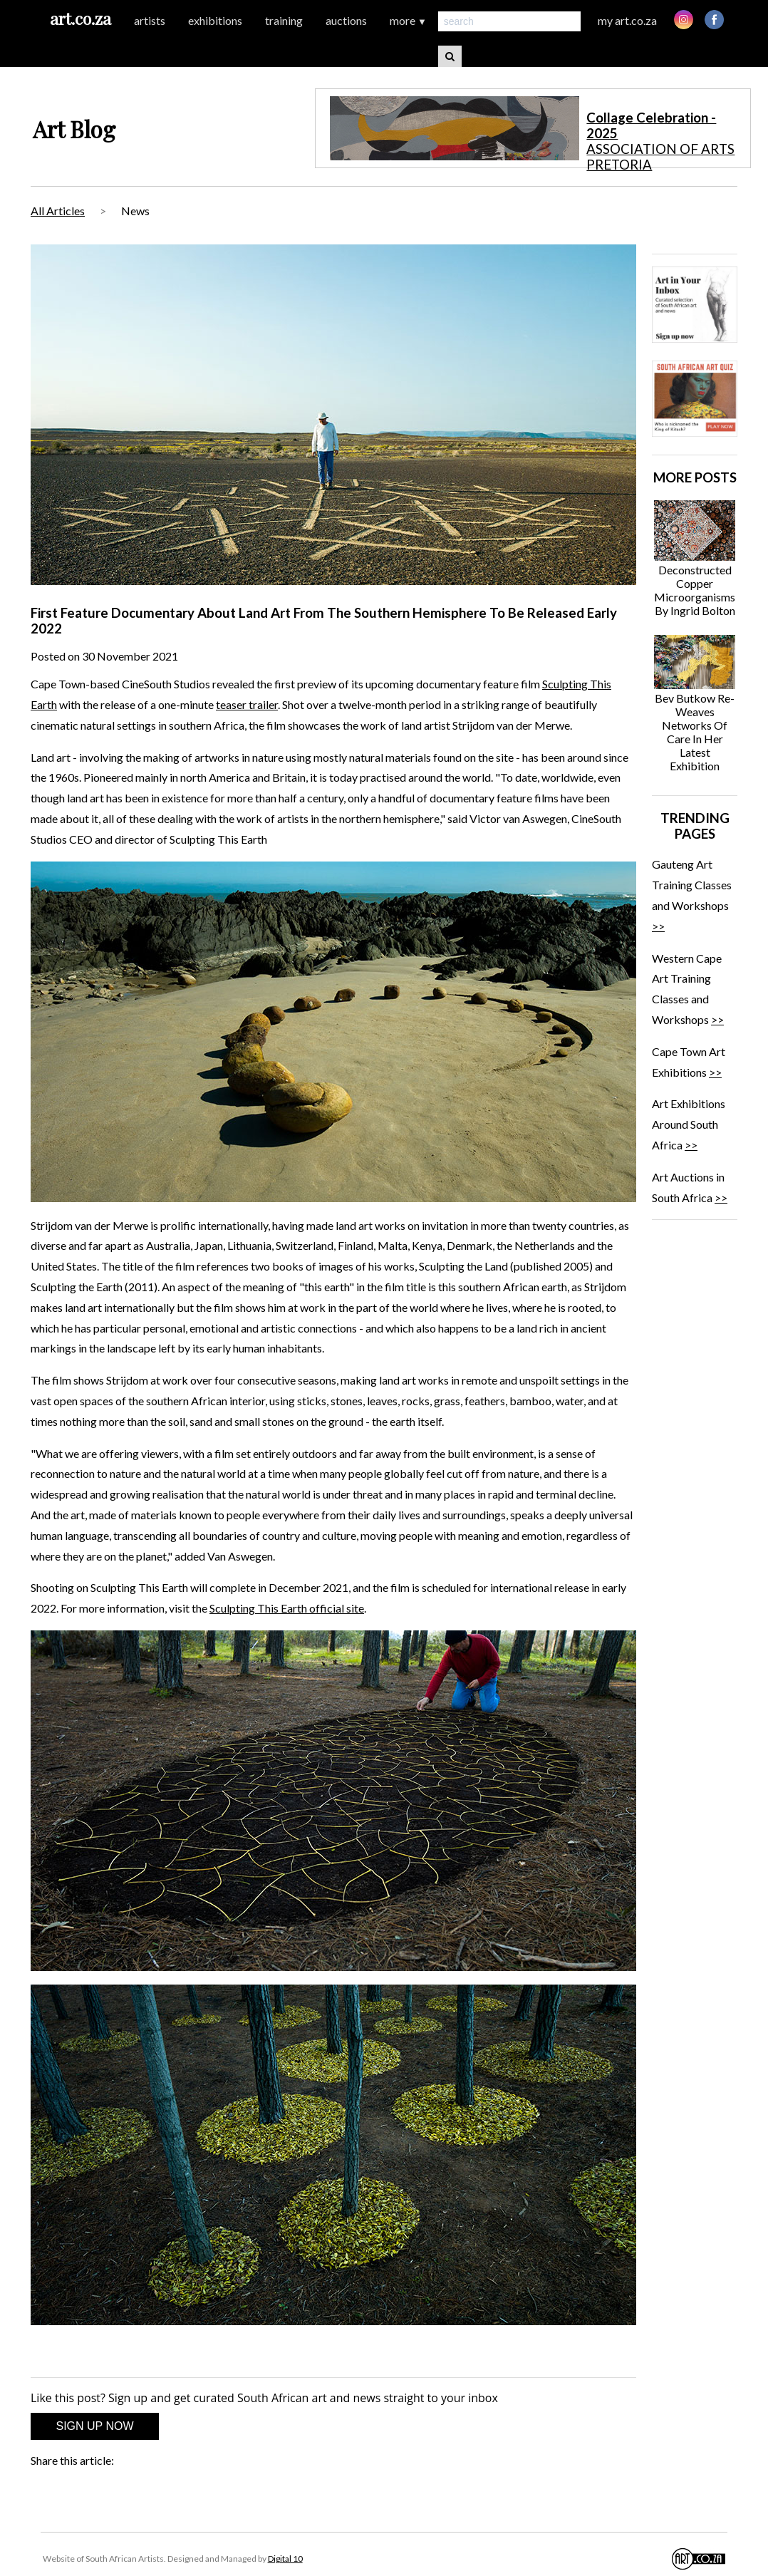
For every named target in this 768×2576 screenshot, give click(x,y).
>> (658, 926)
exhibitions (215, 20)
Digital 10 (285, 2558)
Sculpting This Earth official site (286, 1608)
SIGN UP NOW (94, 2426)
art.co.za (80, 18)
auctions (346, 20)
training (284, 20)
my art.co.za (627, 20)
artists (149, 20)
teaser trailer (247, 704)
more (408, 20)
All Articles (58, 210)
